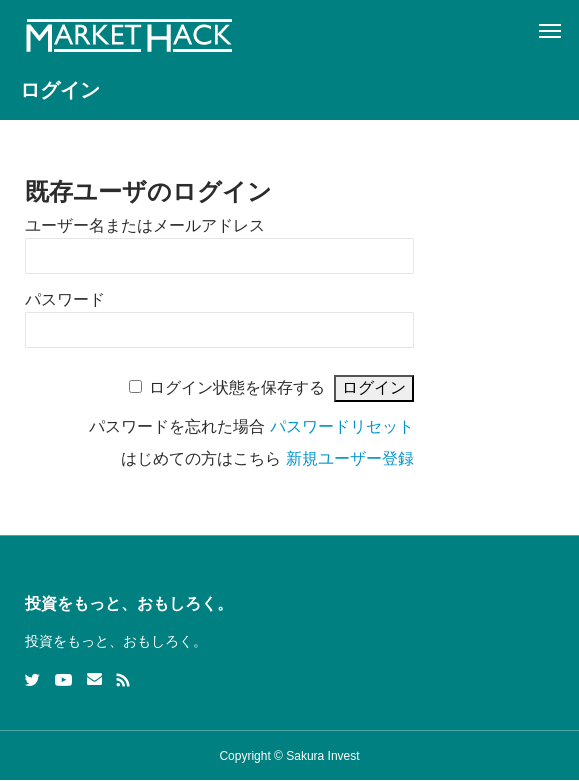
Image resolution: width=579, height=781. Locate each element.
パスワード (65, 299)
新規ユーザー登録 (350, 458)
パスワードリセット (342, 426)
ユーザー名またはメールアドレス (145, 225)
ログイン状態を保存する (237, 387)
